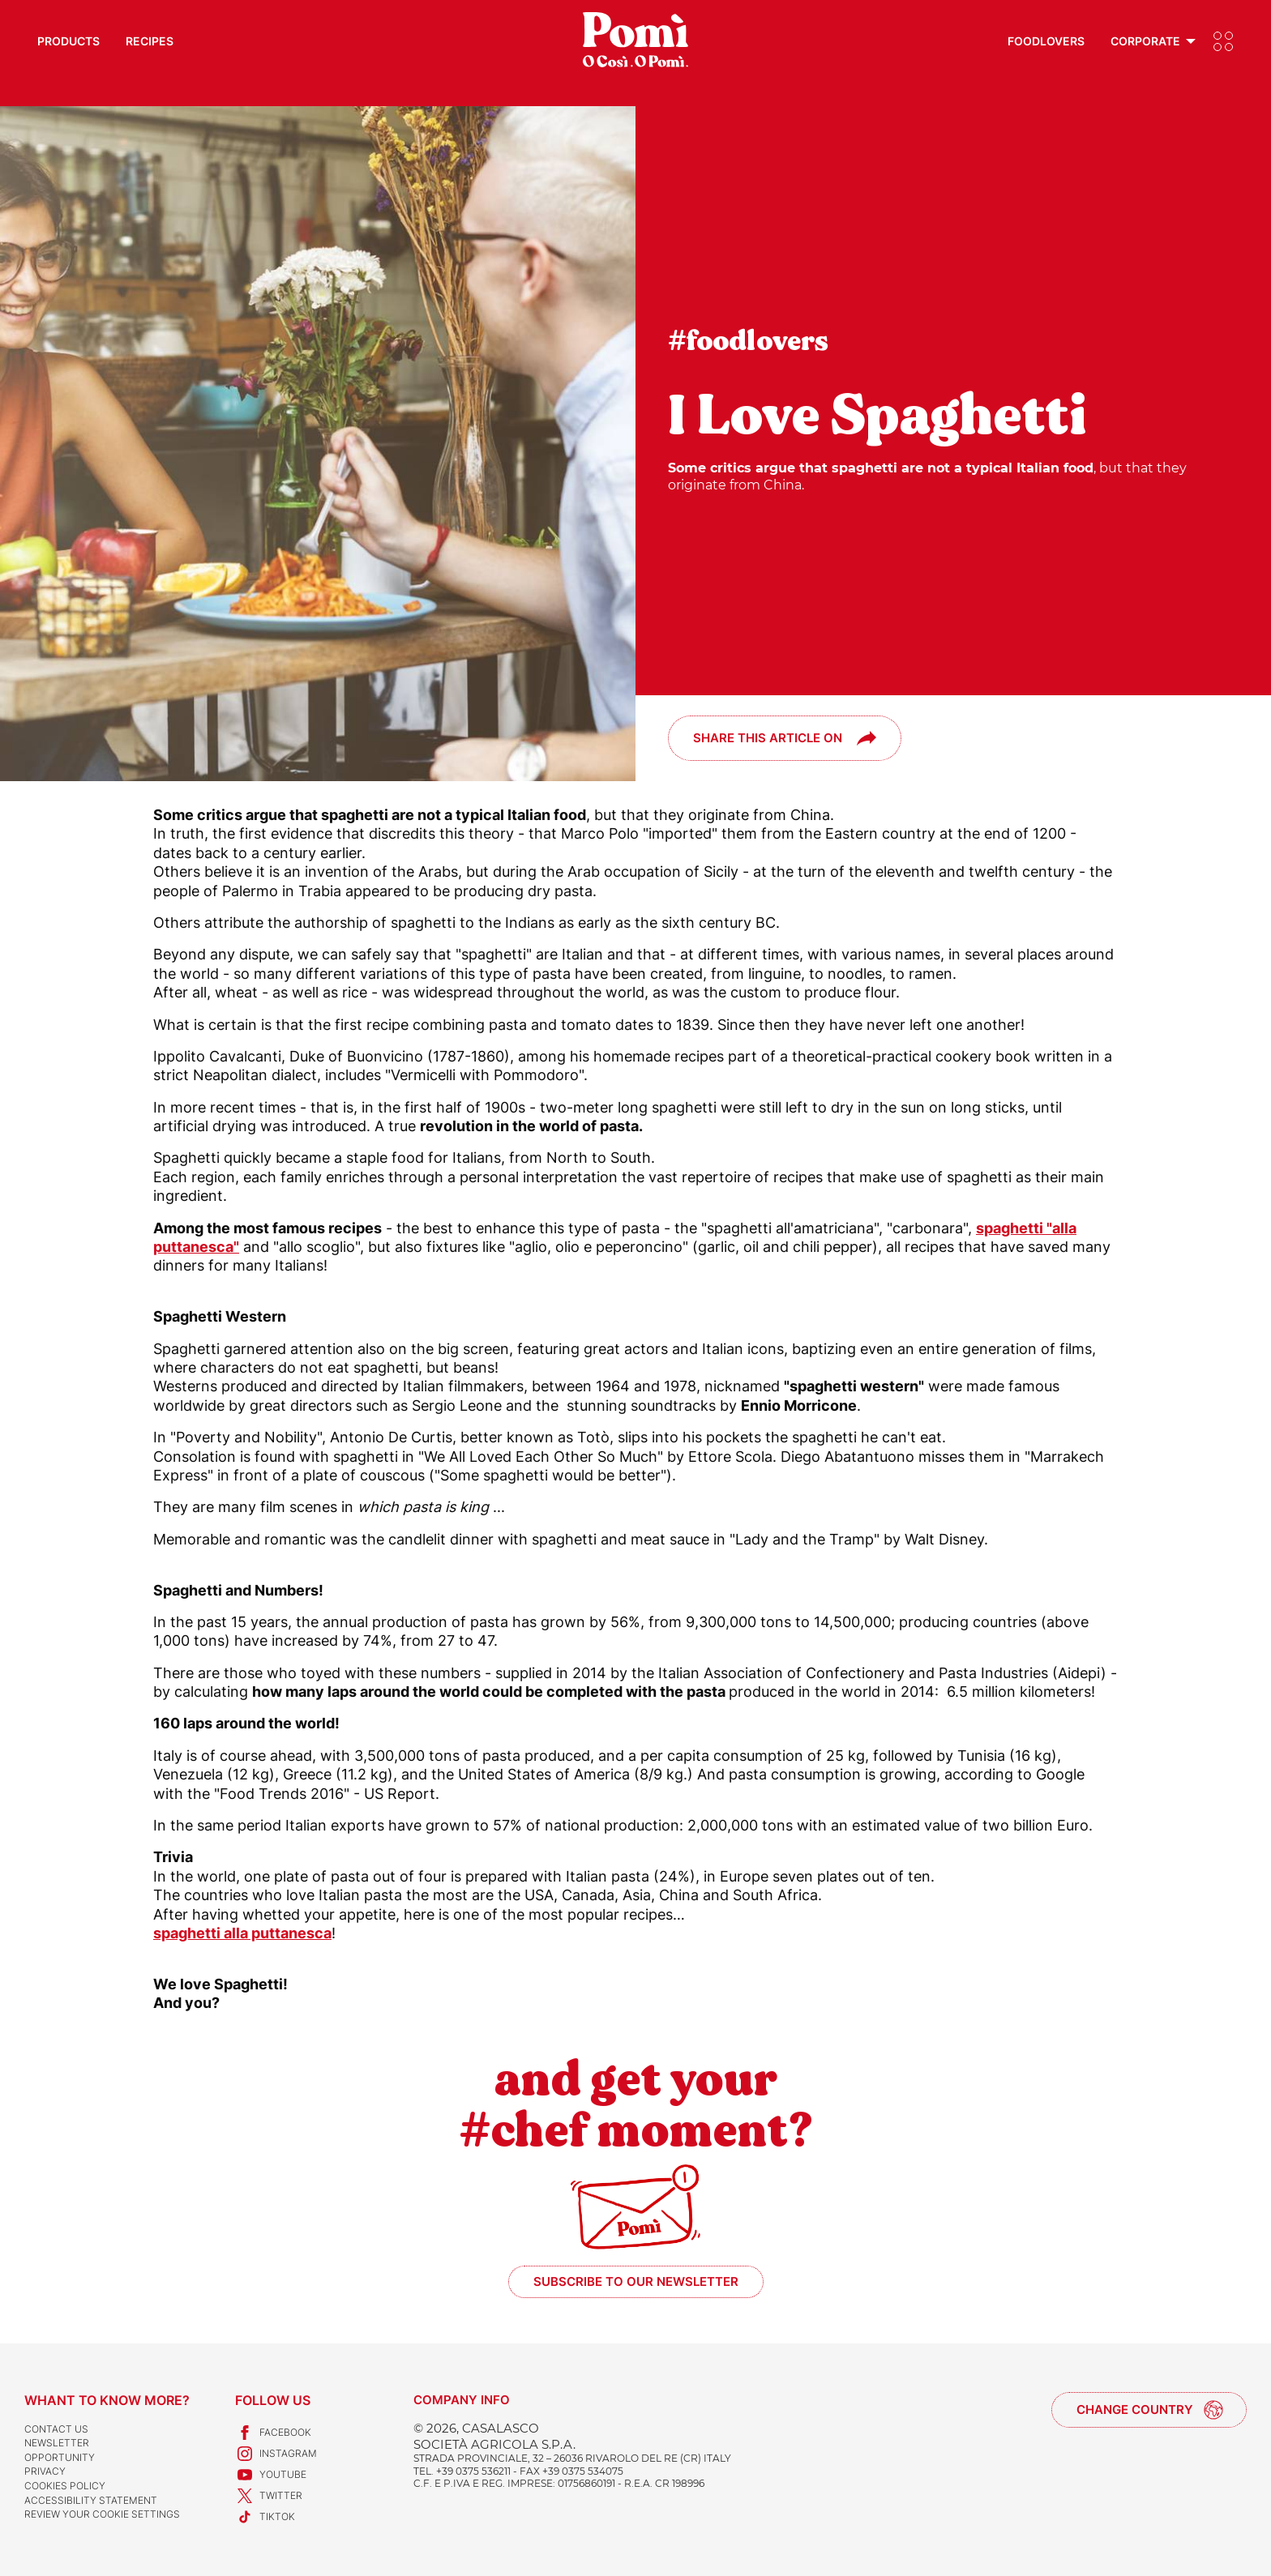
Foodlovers (1046, 41)
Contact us (56, 2429)
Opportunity (59, 2457)
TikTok (265, 2517)
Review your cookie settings (102, 2514)
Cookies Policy (64, 2486)
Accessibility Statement (90, 2500)
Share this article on (767, 737)
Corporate (1145, 41)
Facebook (273, 2432)
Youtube (270, 2474)
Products (68, 41)
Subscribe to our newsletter (635, 2281)
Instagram (276, 2453)
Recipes (149, 41)
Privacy (45, 2471)
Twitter (268, 2495)
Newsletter (56, 2443)
